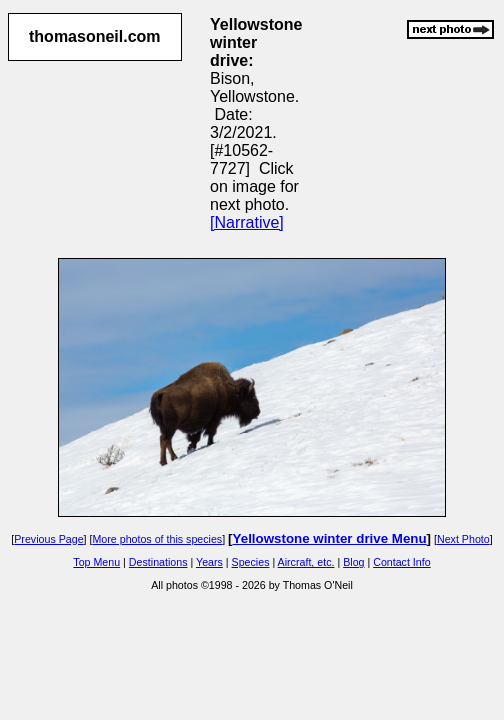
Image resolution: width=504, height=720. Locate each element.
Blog (353, 562)
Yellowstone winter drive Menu (330, 538)
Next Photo (463, 539)
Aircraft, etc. (306, 562)
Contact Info (401, 562)
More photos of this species (157, 539)
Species (251, 562)
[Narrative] (247, 222)
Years (209, 562)
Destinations (158, 562)
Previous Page (48, 539)
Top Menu (96, 562)
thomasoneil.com (95, 36)
